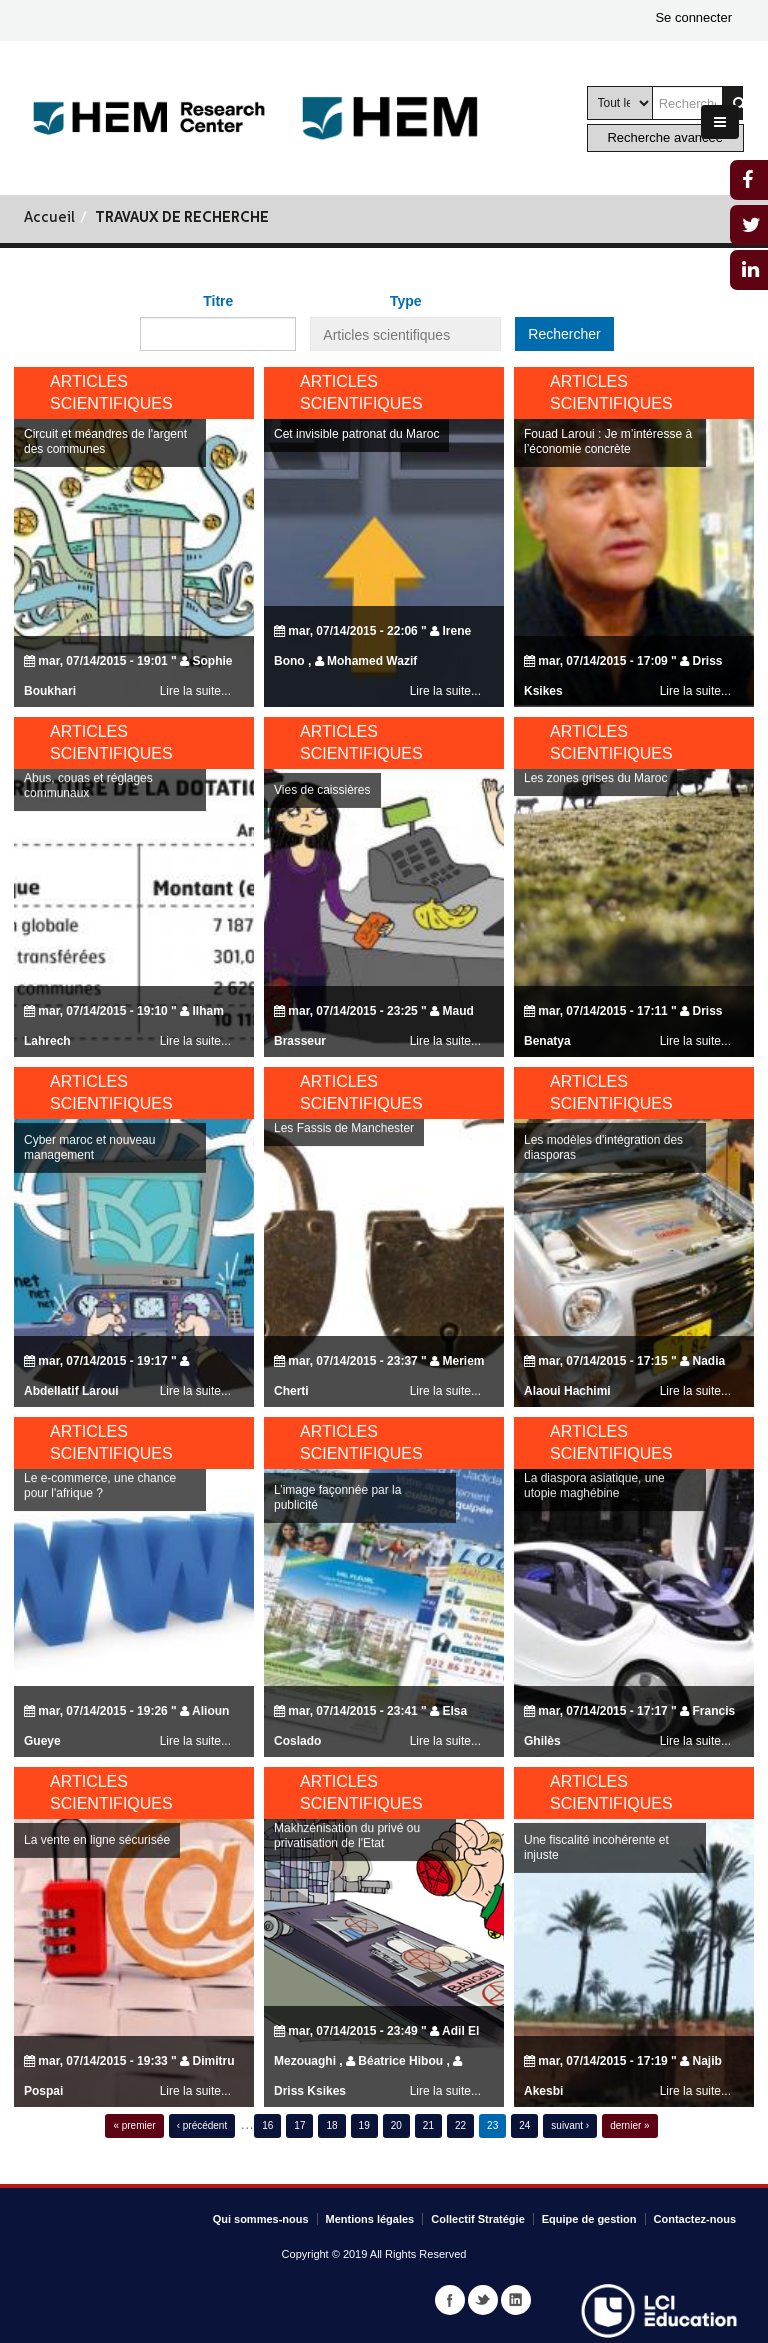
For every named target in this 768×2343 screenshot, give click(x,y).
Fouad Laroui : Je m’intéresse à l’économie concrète (608, 441)
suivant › (570, 2125)
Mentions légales (370, 2219)
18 (331, 2125)
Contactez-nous (695, 2219)
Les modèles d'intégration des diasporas (603, 1200)
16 (267, 2125)
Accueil (49, 218)
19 (364, 2125)
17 (299, 2125)
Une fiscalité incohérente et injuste (596, 1900)
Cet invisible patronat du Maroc (356, 434)
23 (492, 2125)
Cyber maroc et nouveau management (89, 1200)
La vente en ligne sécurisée (97, 1893)
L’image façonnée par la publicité (337, 1550)
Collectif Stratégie (478, 2219)
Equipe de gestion (589, 2219)
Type (406, 301)
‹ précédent (202, 2125)
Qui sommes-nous (261, 2219)
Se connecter (693, 17)
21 (428, 2125)
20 (396, 2125)
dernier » (629, 2125)
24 (524, 2125)
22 (460, 2125)
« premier (134, 2125)
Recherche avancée (665, 137)
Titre (218, 301)
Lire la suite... (445, 691)
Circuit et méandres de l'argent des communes (105, 441)
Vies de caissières (322, 843)
